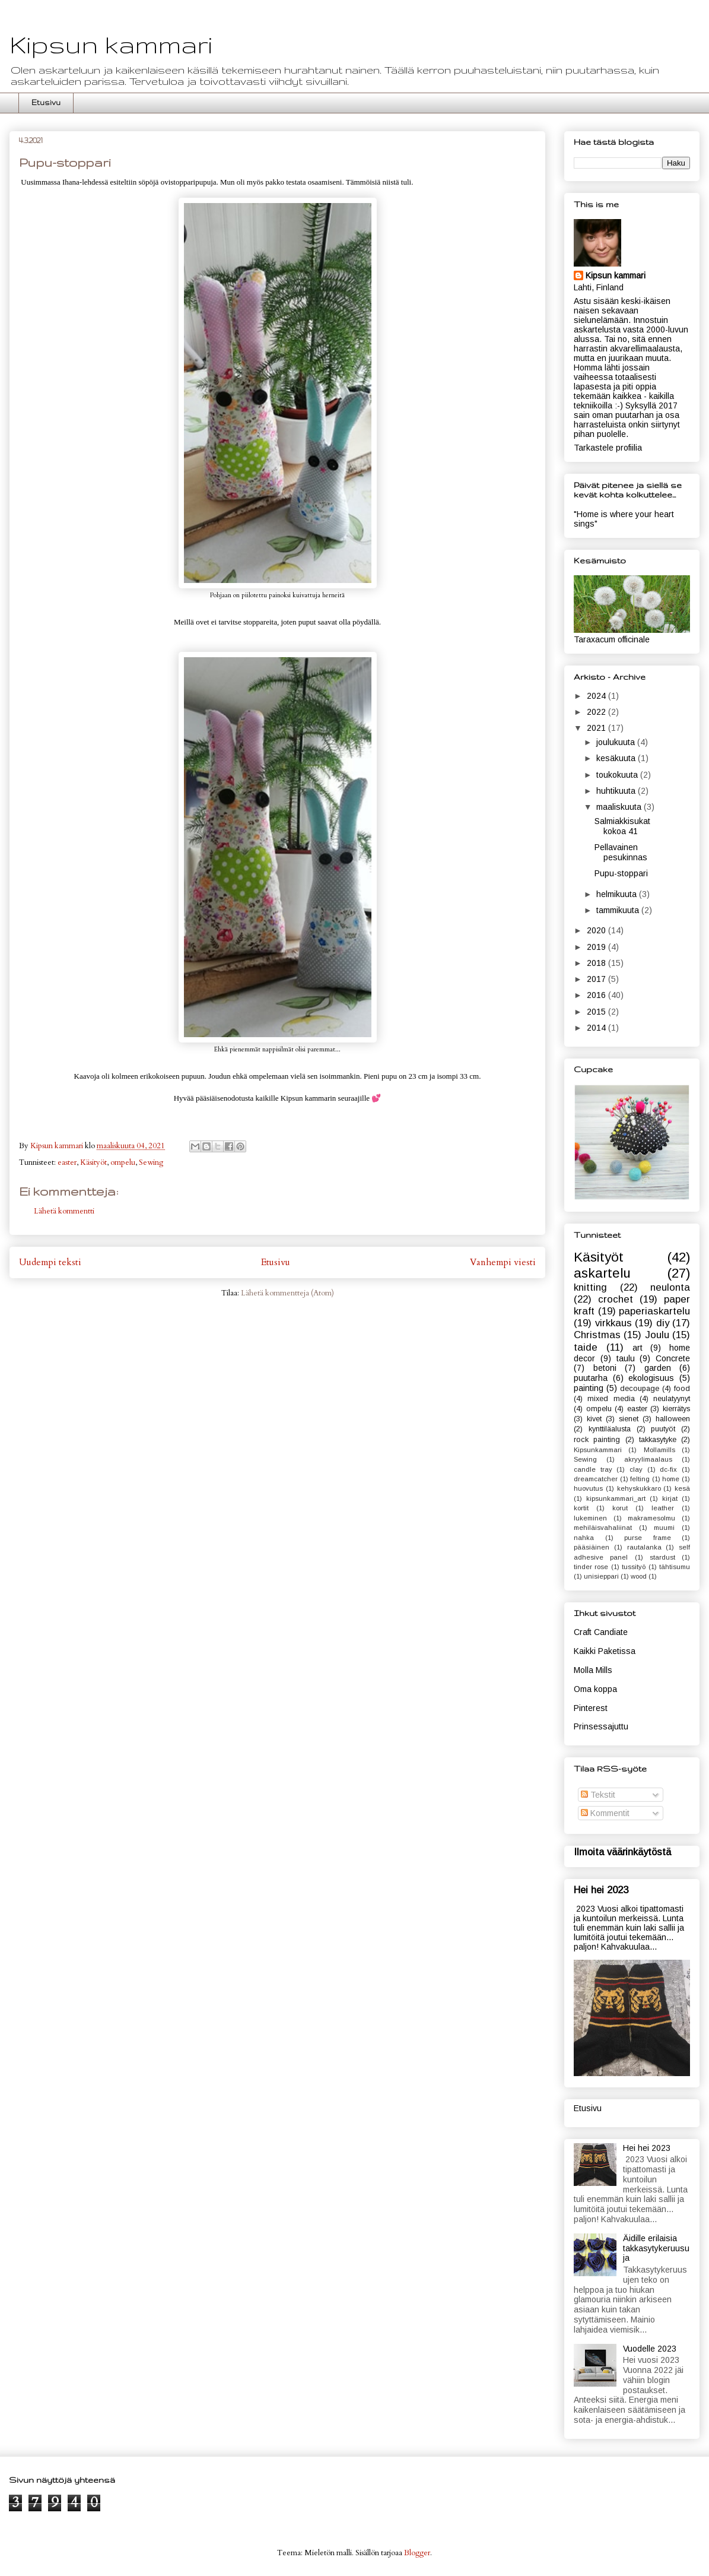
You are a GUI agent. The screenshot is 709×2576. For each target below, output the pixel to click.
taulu (625, 1358)
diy (662, 1323)
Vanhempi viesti (503, 1262)
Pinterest (591, 1708)
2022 (597, 712)
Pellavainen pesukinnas (620, 852)
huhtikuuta (617, 791)
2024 (597, 696)
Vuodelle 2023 (649, 2348)
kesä (682, 1488)
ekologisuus (651, 1378)
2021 (597, 728)
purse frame (647, 1537)
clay (636, 1469)
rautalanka (644, 1547)
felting (640, 1478)
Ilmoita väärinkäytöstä (622, 1851)
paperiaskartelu (654, 1311)
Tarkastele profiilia (608, 447)
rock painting (597, 1440)
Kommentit (605, 1813)
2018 (597, 963)
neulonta (670, 1287)
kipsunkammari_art (616, 1498)
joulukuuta (616, 742)
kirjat (670, 1498)
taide (585, 1347)
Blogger (417, 2553)
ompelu (122, 1162)
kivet (594, 1419)
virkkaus (613, 1323)
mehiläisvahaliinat (603, 1527)
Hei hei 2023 (601, 1889)
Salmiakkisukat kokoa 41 (622, 826)
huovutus (588, 1488)
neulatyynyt (671, 1399)
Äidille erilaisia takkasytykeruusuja (656, 2248)
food (682, 1388)
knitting (590, 1287)
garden (657, 1368)
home (670, 1478)
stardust (662, 1557)
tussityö (634, 1566)
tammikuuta (618, 910)
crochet (615, 1299)
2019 (597, 947)
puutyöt (663, 1429)
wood (639, 1576)
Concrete (673, 1358)
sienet (628, 1419)
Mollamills (659, 1449)
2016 (597, 995)
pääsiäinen (591, 1547)
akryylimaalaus (648, 1459)
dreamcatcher (596, 1478)
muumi (664, 1527)
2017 (597, 979)
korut (620, 1508)
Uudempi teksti (50, 1262)
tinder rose (591, 1566)
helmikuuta (617, 894)
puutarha (591, 1378)
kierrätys (676, 1409)
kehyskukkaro (639, 1488)
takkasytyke (657, 1440)
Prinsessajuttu (601, 1726)
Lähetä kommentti (64, 1211)
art (637, 1347)
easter (67, 1162)
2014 (597, 1027)
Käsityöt (93, 1162)
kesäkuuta (617, 758)
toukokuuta (618, 775)
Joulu (657, 1335)
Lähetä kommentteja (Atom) (287, 1293)
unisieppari (601, 1576)
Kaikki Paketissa (604, 1651)
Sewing (151, 1162)
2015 (597, 1011)
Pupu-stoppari (621, 873)
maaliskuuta (620, 807)
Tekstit (598, 1794)
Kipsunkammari (598, 1449)
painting (588, 1388)
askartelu (602, 1273)
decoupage (639, 1388)
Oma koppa (595, 1689)
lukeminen (590, 1518)
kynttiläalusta (610, 1429)
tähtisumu (674, 1566)
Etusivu (46, 102)
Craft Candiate (601, 1632)
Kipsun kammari (110, 44)
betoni (604, 1368)
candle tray (593, 1469)
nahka (584, 1537)
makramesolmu (651, 1518)
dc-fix (668, 1469)
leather (662, 1508)
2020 (597, 930)
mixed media (610, 1399)
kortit (581, 1508)
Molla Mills (593, 1670)
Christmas (597, 1335)
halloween (673, 1419)
